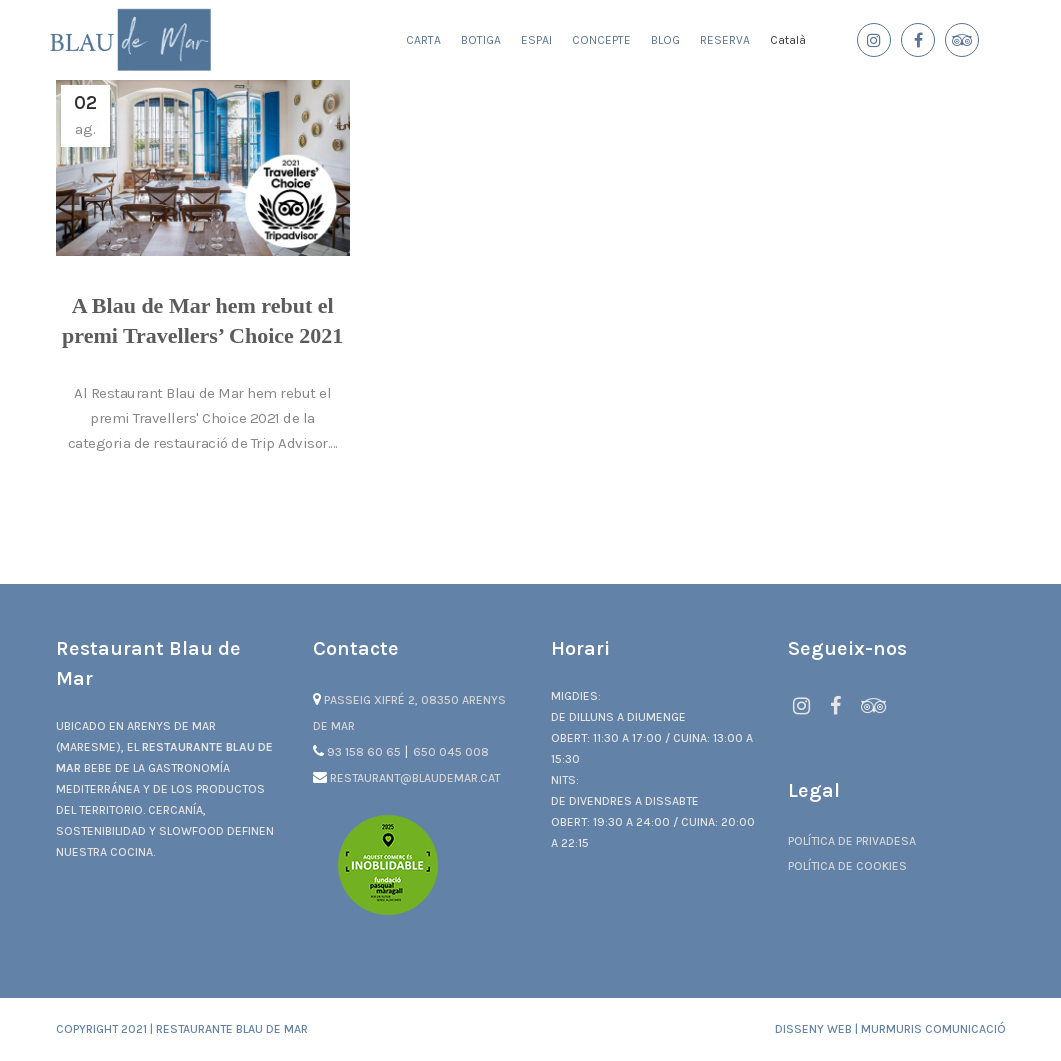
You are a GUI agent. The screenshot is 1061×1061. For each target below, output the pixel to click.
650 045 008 (451, 752)
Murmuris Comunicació (933, 1029)
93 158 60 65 (358, 752)
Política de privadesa (852, 841)
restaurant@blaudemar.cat (406, 778)
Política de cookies (847, 866)
